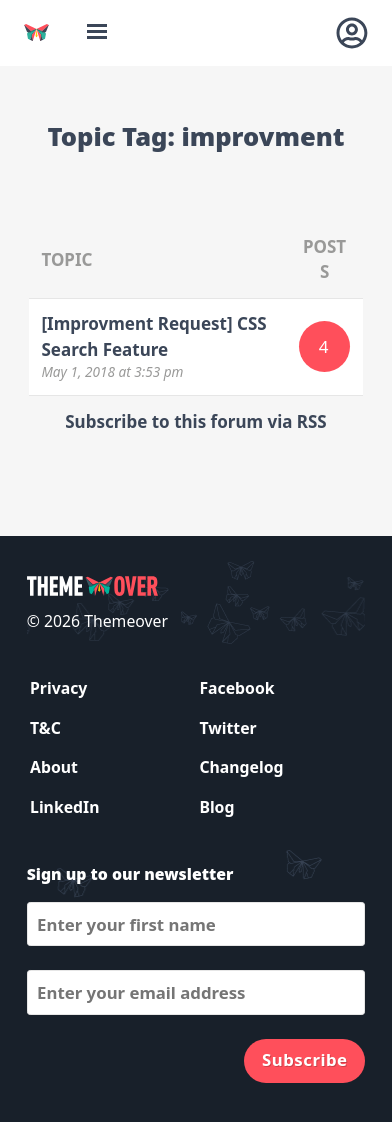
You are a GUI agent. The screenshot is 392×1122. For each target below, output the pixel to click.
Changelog (241, 767)
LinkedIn (64, 807)
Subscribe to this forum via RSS (195, 421)
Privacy (58, 688)
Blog (216, 807)
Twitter (227, 728)
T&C (45, 728)
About (54, 767)
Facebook (236, 688)
